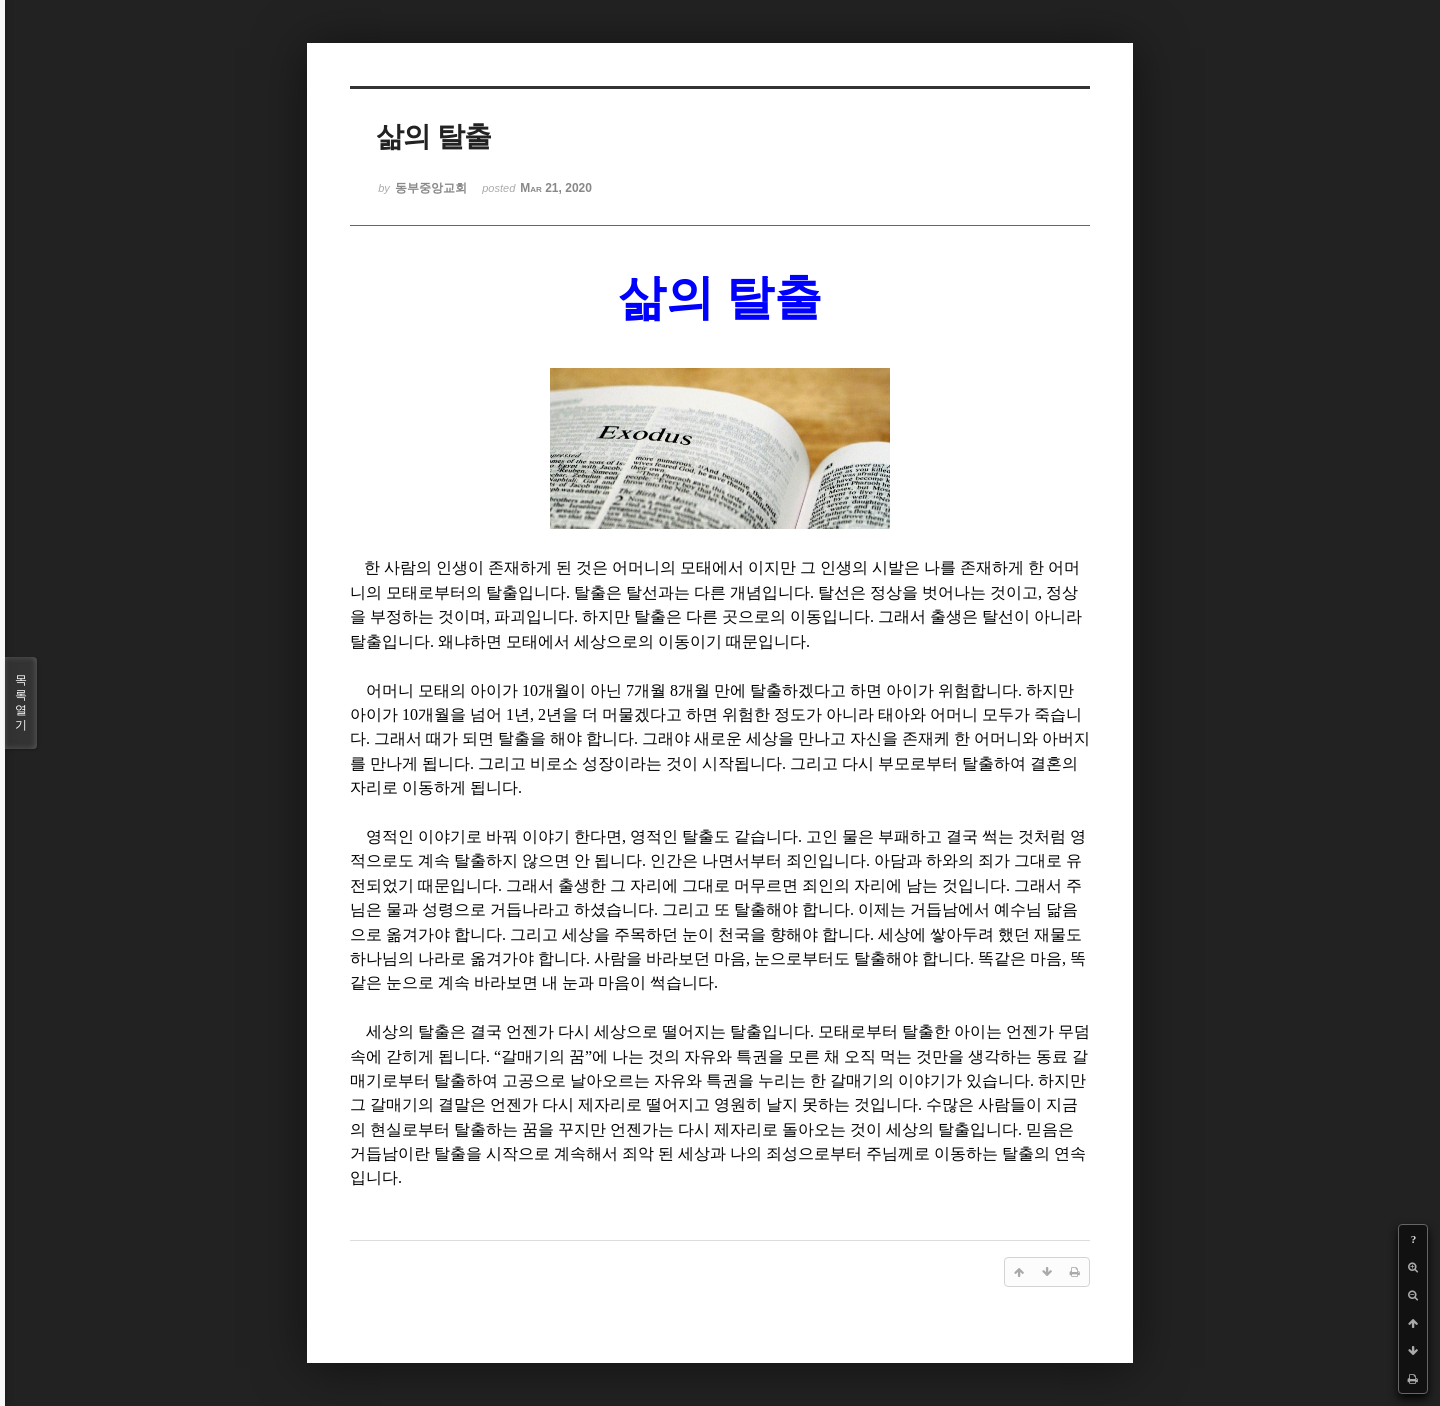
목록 (21, 703)
